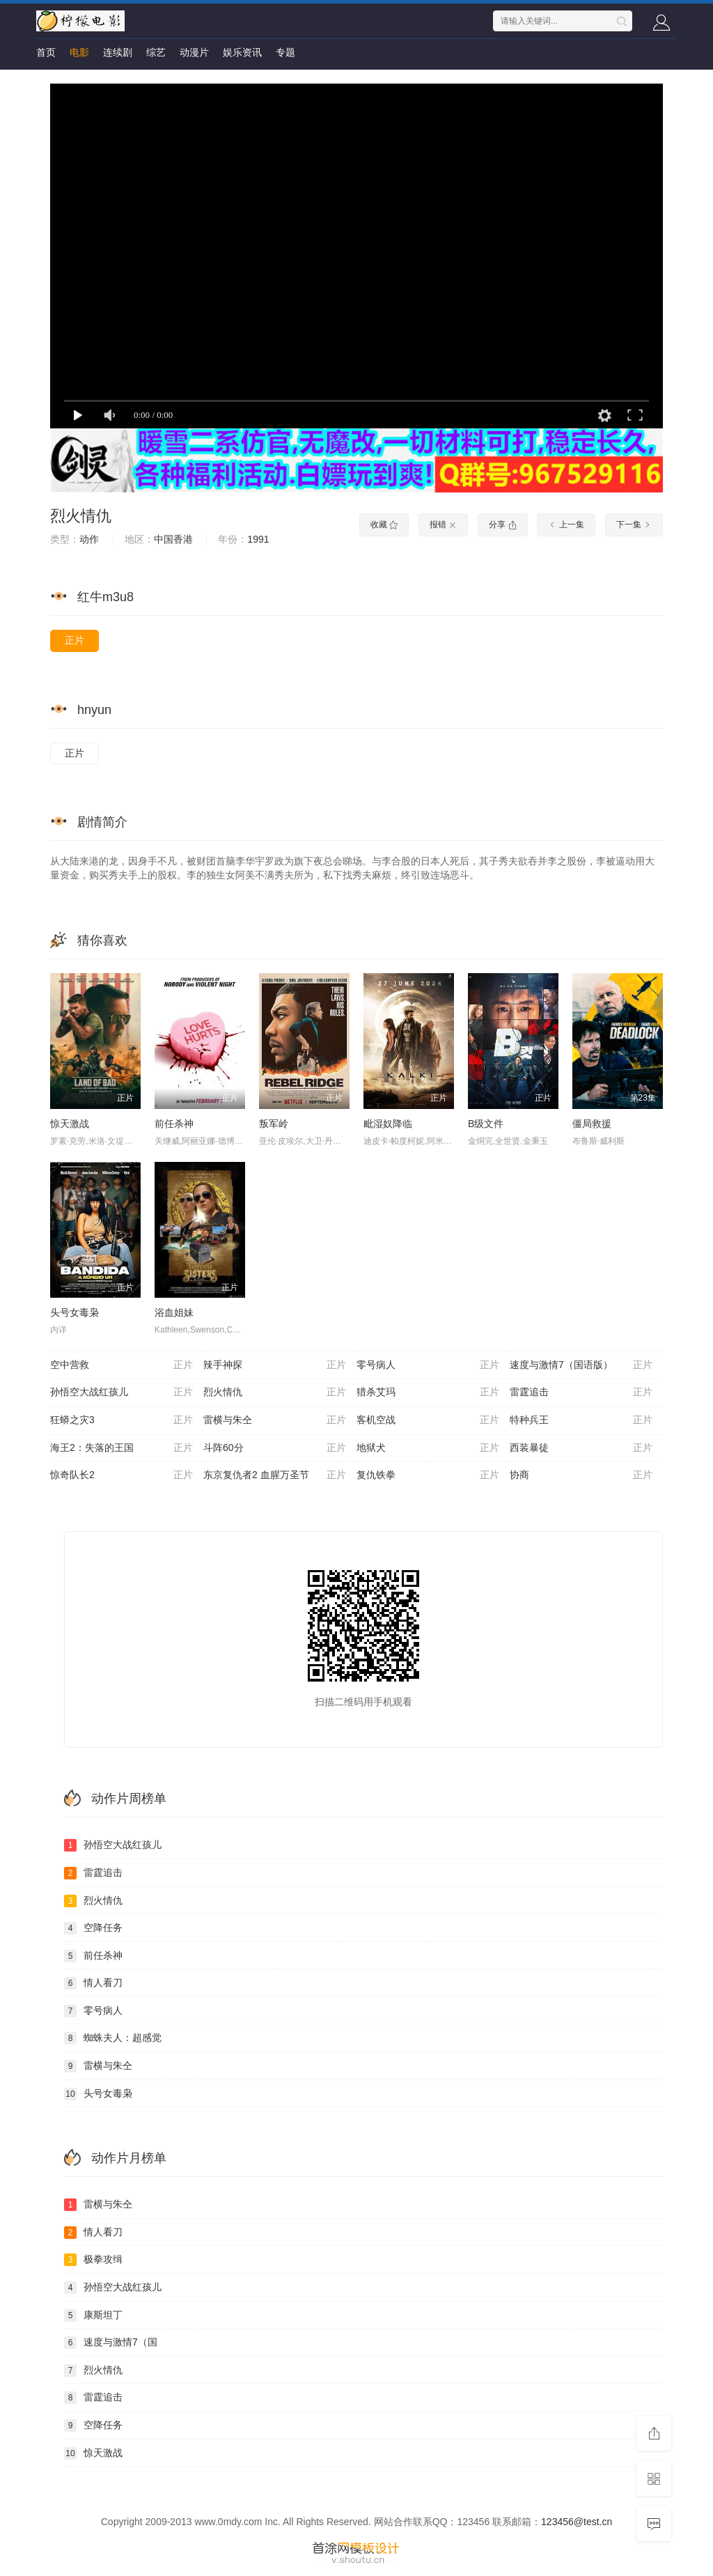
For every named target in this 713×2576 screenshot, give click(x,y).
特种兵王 (581, 1420)
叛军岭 (273, 1123)
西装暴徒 (581, 1448)
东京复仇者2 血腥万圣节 (274, 1475)
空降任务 (93, 1928)
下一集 (634, 524)
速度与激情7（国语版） (581, 1365)
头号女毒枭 (74, 1312)
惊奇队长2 (121, 1475)
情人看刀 (93, 1983)
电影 (79, 52)
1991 (258, 539)
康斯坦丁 (93, 2315)
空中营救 (121, 1365)
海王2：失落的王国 (121, 1448)
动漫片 (194, 52)
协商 (581, 1475)
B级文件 (485, 1123)
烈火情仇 (80, 516)
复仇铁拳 (427, 1475)
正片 (74, 640)
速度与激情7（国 (110, 2342)
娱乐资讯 (242, 52)
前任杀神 (174, 1123)
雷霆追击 (581, 1392)
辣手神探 (274, 1365)
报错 (443, 524)
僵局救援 (591, 1123)
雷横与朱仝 (274, 1420)
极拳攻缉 (93, 2259)
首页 (46, 52)
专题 (285, 52)
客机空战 (427, 1420)
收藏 (384, 524)
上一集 (565, 524)
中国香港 (173, 539)
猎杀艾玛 (427, 1392)
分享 (502, 524)
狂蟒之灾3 (121, 1420)
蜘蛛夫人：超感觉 (113, 2038)
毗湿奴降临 (387, 1123)
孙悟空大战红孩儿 (121, 1392)
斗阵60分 (274, 1448)
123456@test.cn (576, 2521)
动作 (89, 539)
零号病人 (427, 1365)
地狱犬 (427, 1448)
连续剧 (117, 52)
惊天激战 (69, 1123)
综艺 (156, 52)
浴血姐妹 (174, 1312)
